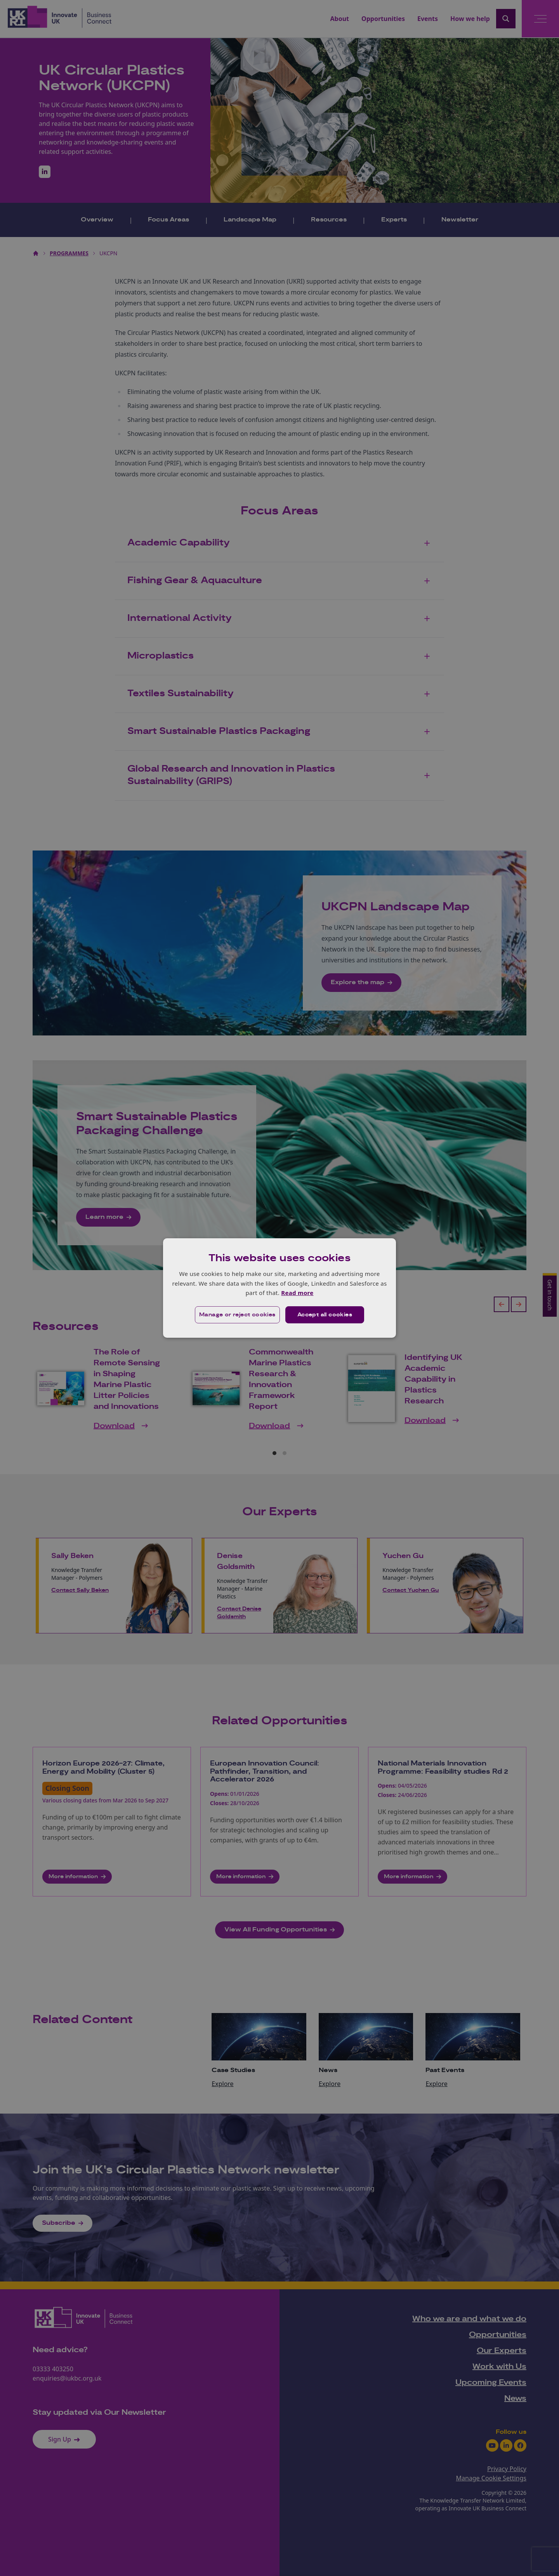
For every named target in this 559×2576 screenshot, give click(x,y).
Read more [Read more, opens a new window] (297, 1293)
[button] (237, 1315)
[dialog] (279, 1288)
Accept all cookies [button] (324, 1314)
